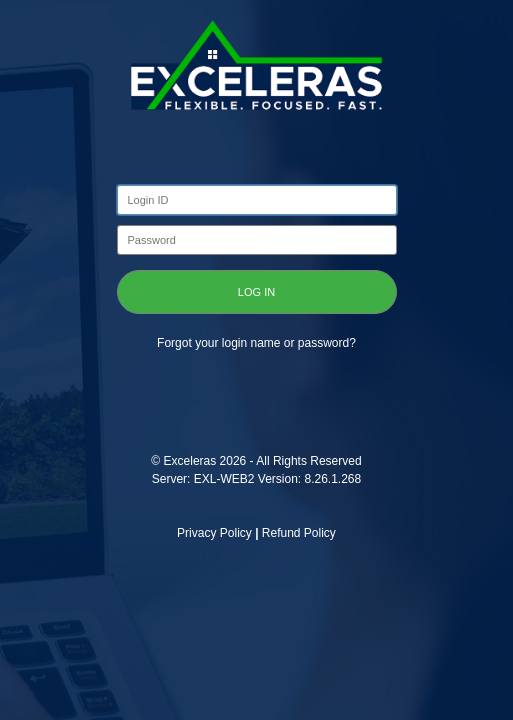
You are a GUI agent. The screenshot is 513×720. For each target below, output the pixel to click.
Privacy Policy (214, 533)
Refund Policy (299, 533)
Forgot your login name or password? (256, 343)
